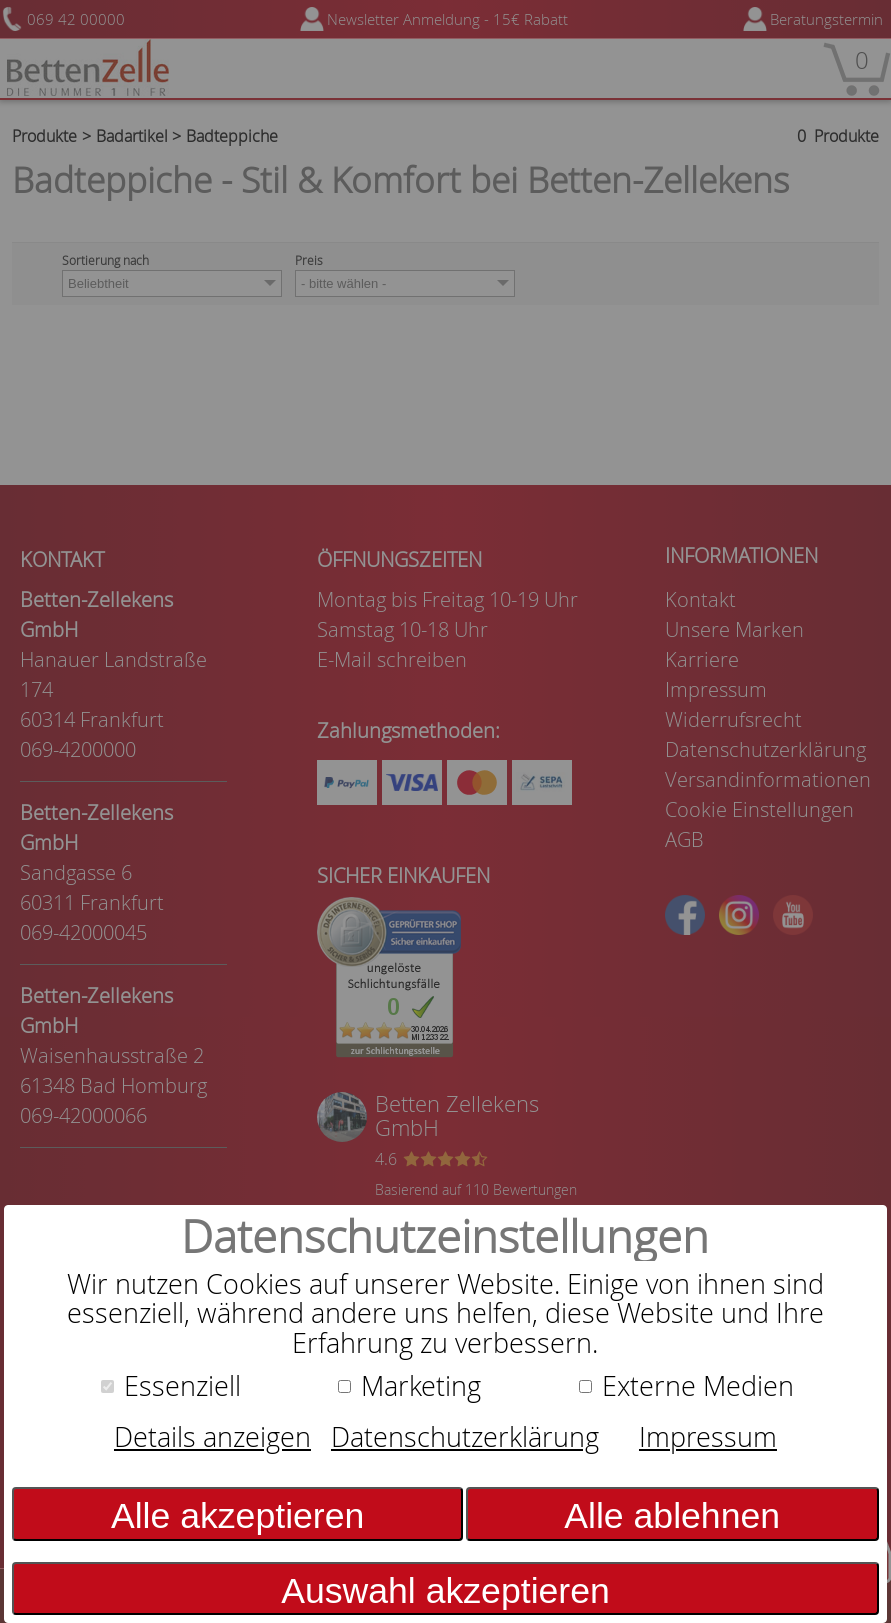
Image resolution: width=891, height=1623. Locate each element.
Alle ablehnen (672, 1516)
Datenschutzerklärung (465, 1437)
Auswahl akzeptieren (445, 1591)
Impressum (708, 1437)
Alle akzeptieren (237, 1516)
